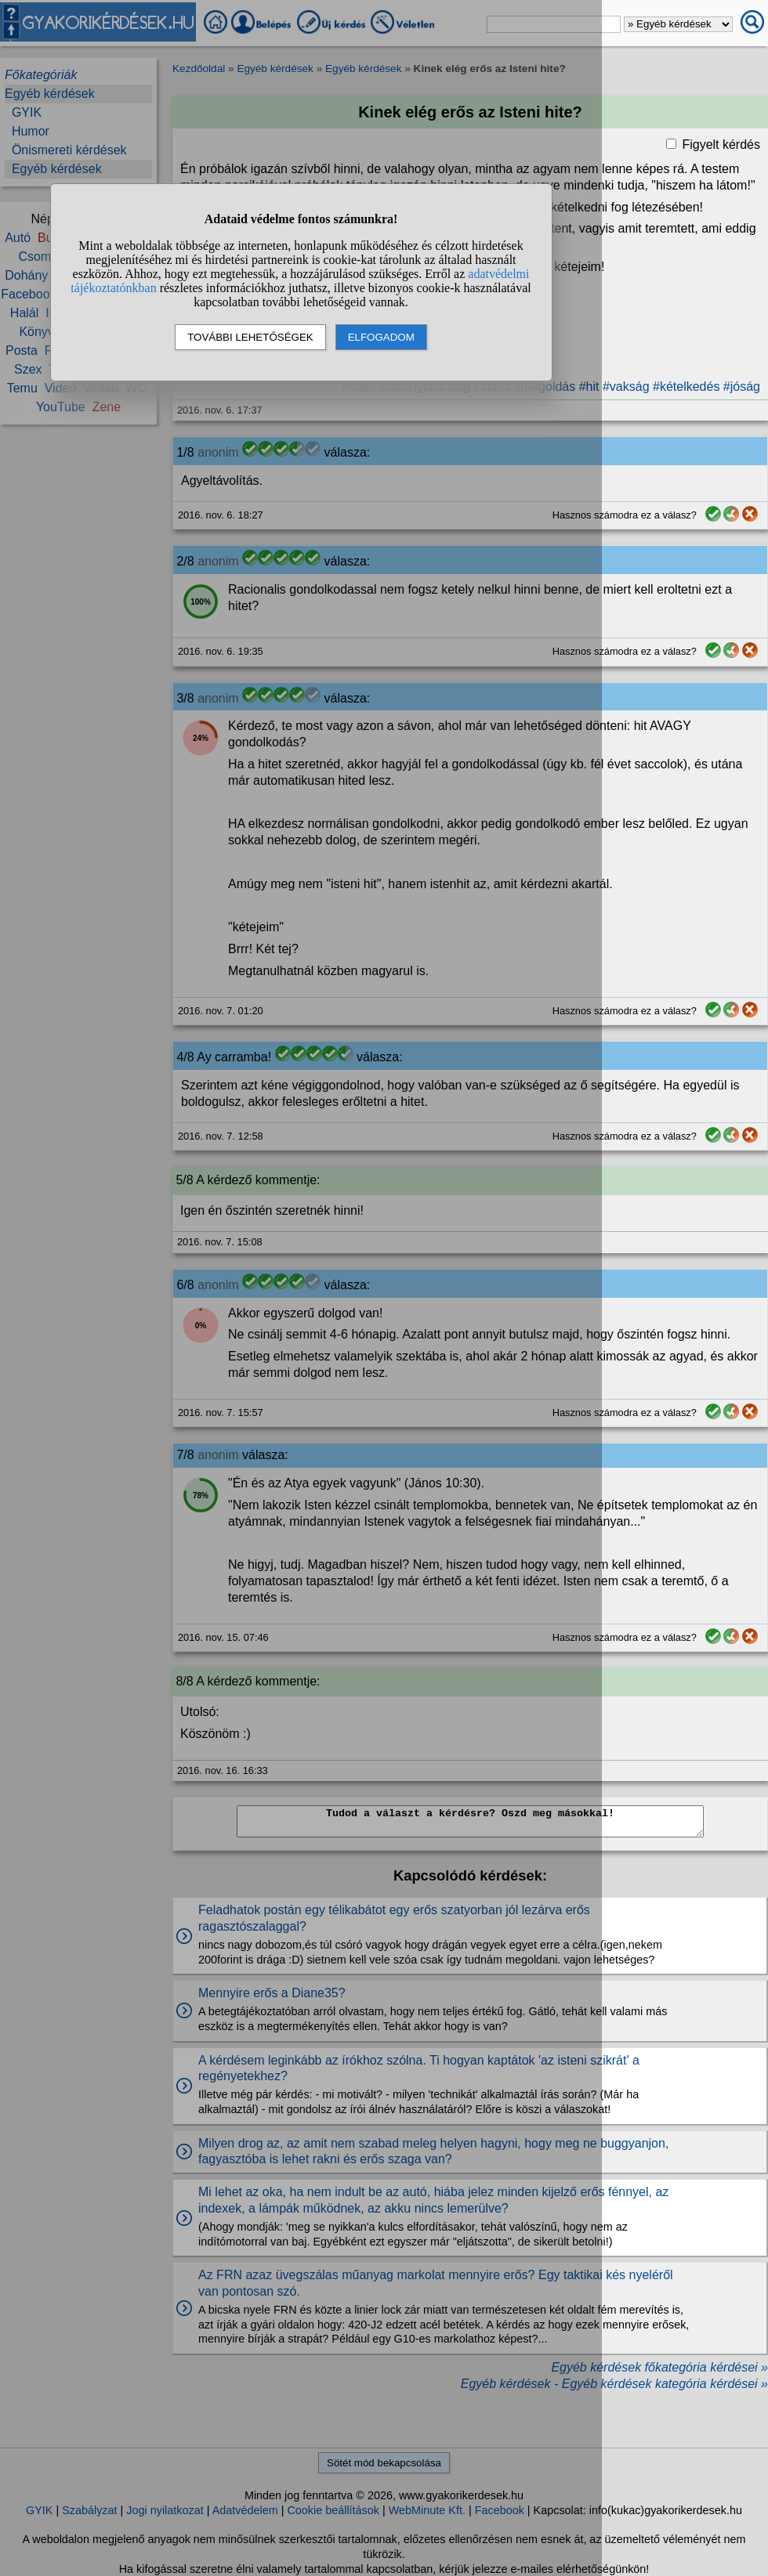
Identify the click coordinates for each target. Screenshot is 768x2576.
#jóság (741, 386)
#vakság (626, 386)
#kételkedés (686, 386)
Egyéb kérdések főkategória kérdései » (659, 2367)
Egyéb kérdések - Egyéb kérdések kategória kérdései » (614, 2383)
